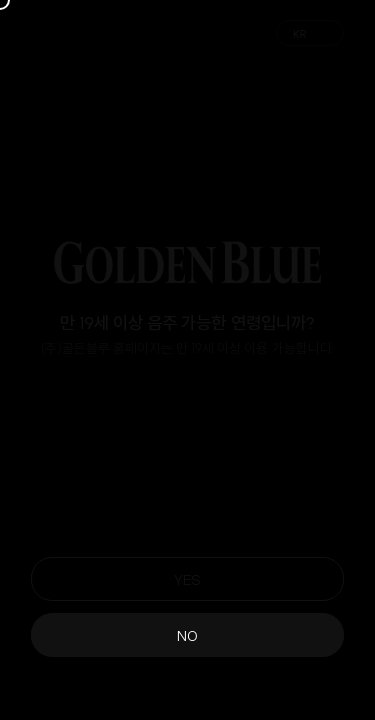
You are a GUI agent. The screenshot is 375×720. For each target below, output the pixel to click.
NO (187, 634)
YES (187, 578)
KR (300, 33)
